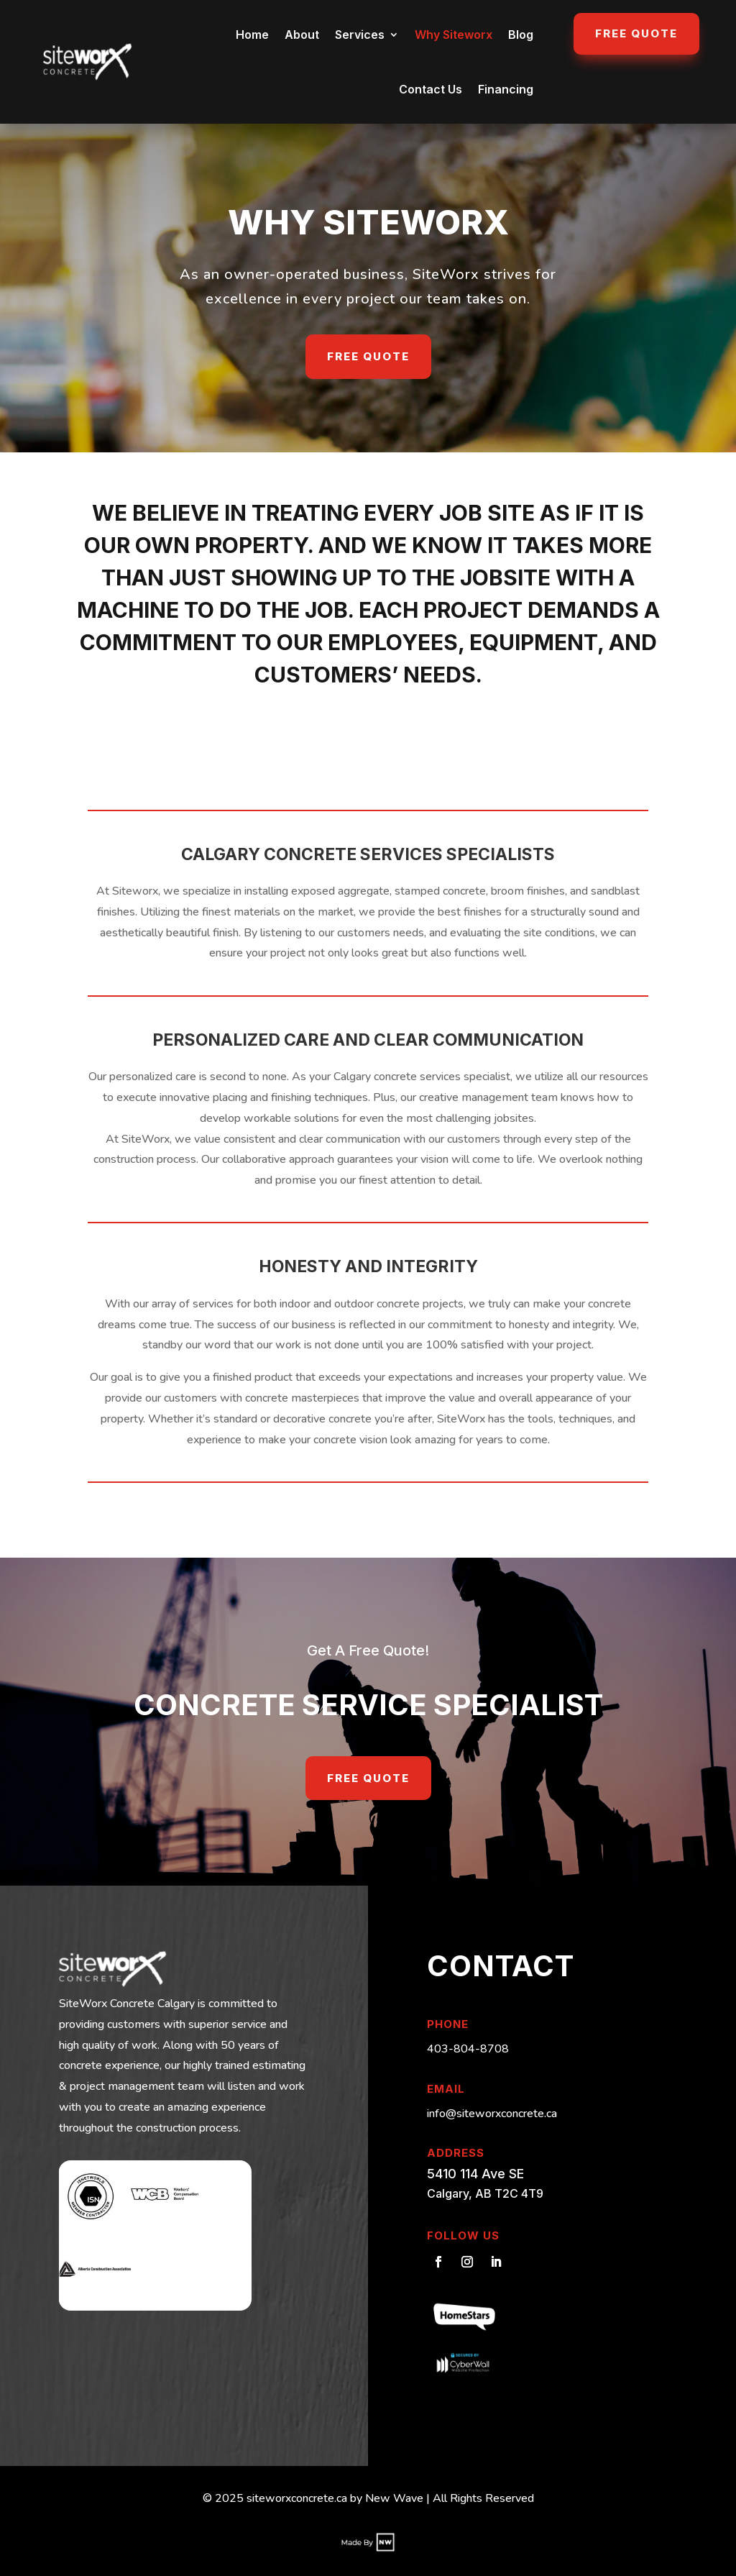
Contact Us (430, 89)
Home (252, 34)
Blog (520, 34)
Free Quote (636, 33)
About (302, 34)
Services (360, 34)
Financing (505, 89)
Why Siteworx (453, 34)
